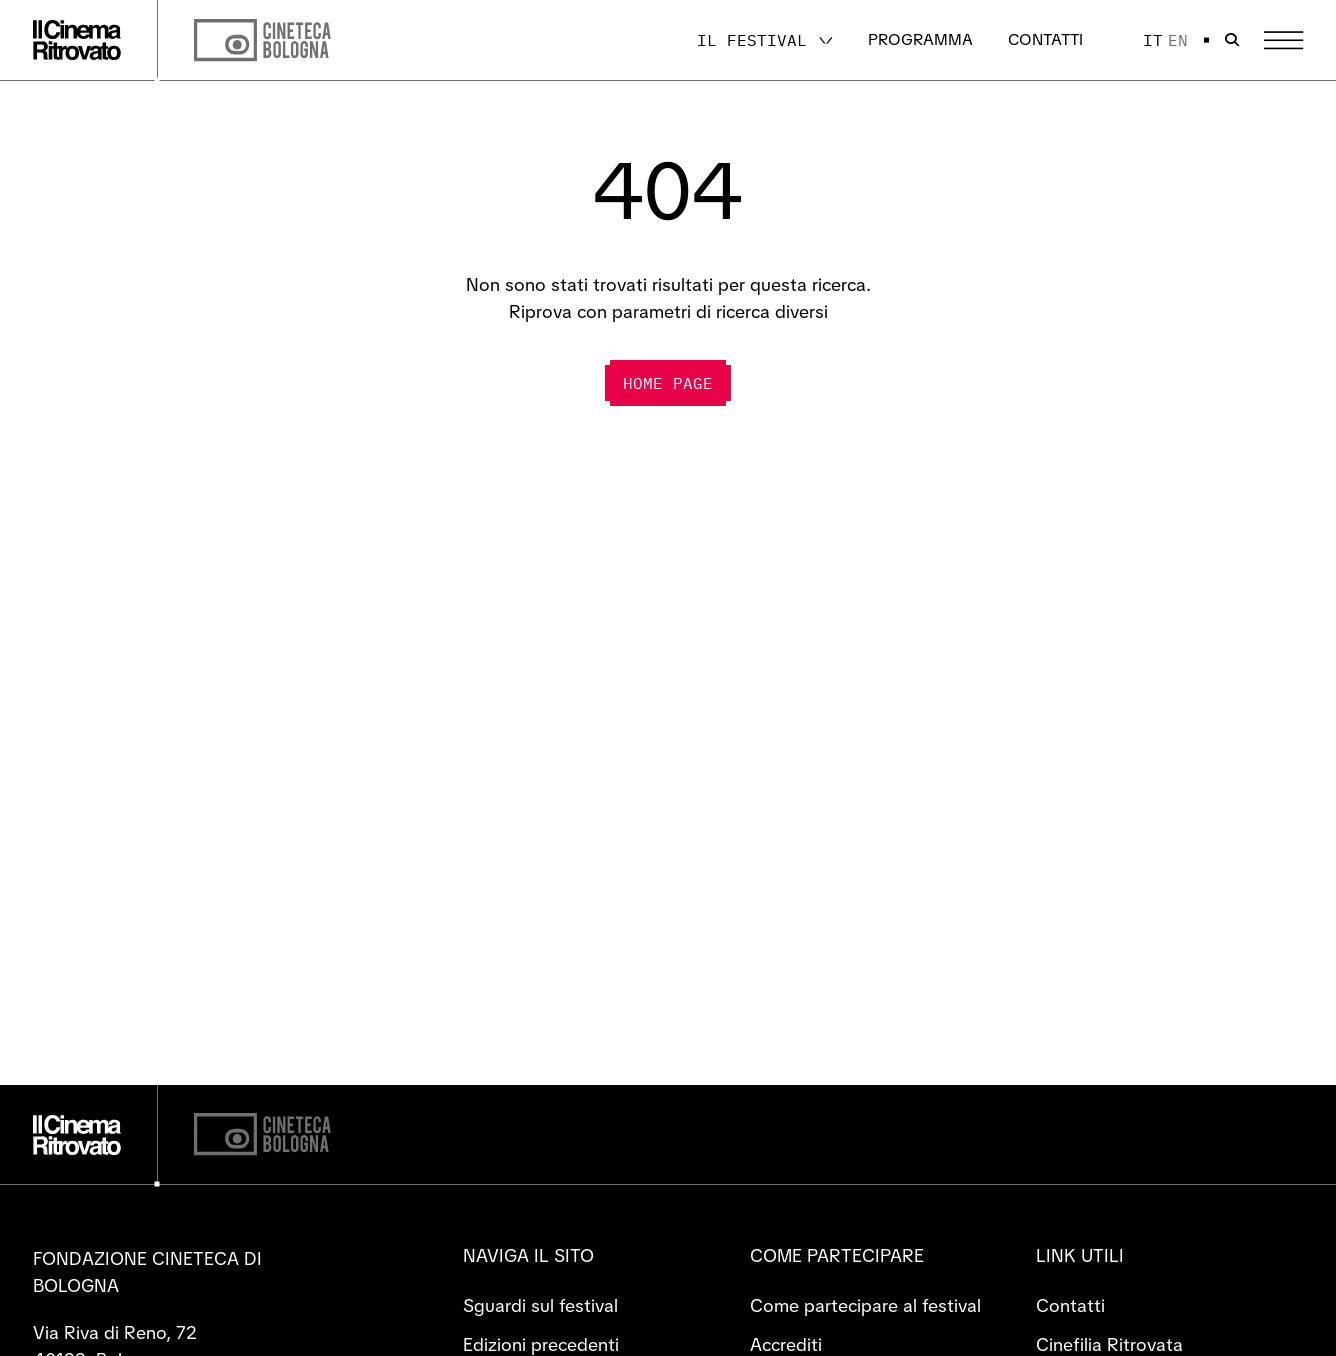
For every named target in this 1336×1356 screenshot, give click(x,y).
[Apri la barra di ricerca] (1232, 40)
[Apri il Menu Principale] (1283, 40)
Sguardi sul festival (540, 1305)
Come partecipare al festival (865, 1305)
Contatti (1045, 39)
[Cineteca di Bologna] (262, 1134)
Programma (920, 39)
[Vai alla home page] (77, 40)
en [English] (1178, 40)
